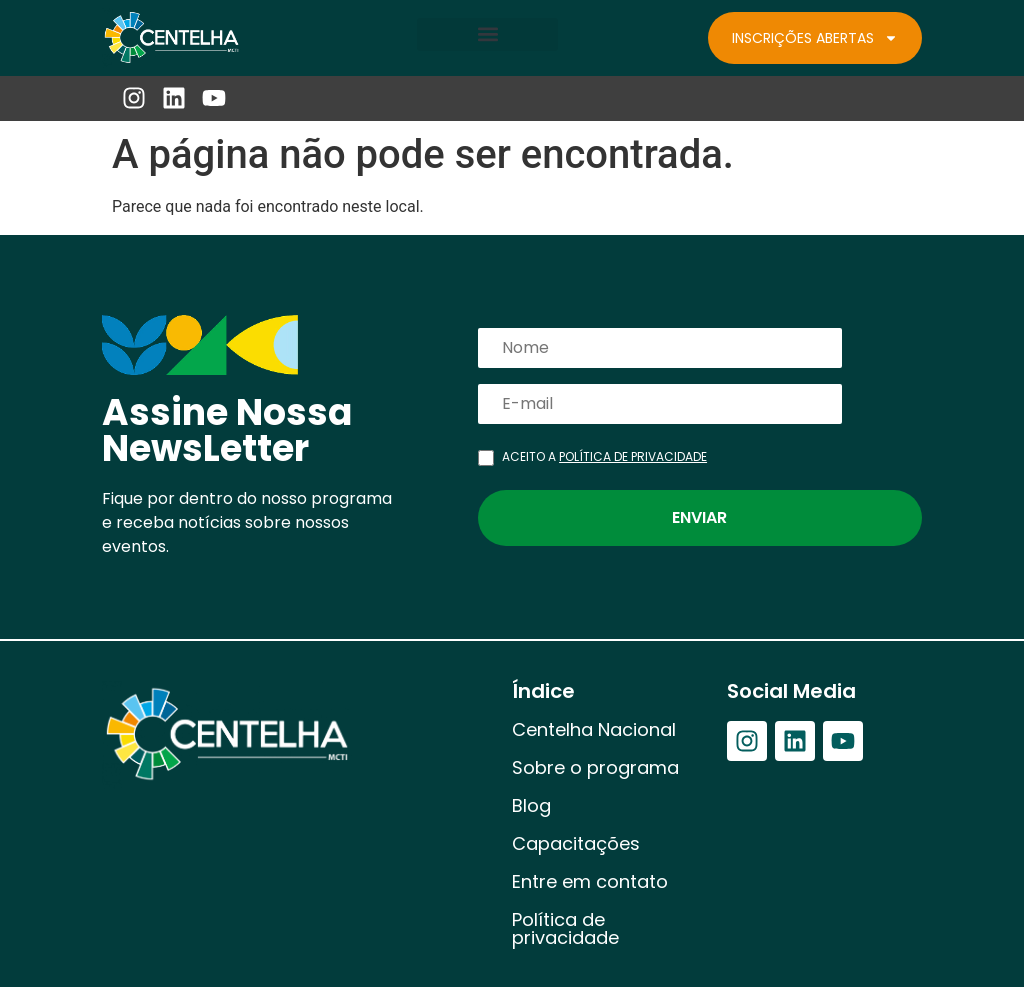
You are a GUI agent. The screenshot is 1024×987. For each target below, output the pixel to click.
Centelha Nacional (594, 729)
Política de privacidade (565, 928)
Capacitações (576, 843)
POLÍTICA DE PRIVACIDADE (633, 456)
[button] (487, 34)
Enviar (699, 517)
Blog (531, 805)
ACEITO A (604, 457)
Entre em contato (590, 881)
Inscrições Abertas (815, 38)
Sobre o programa (595, 767)
